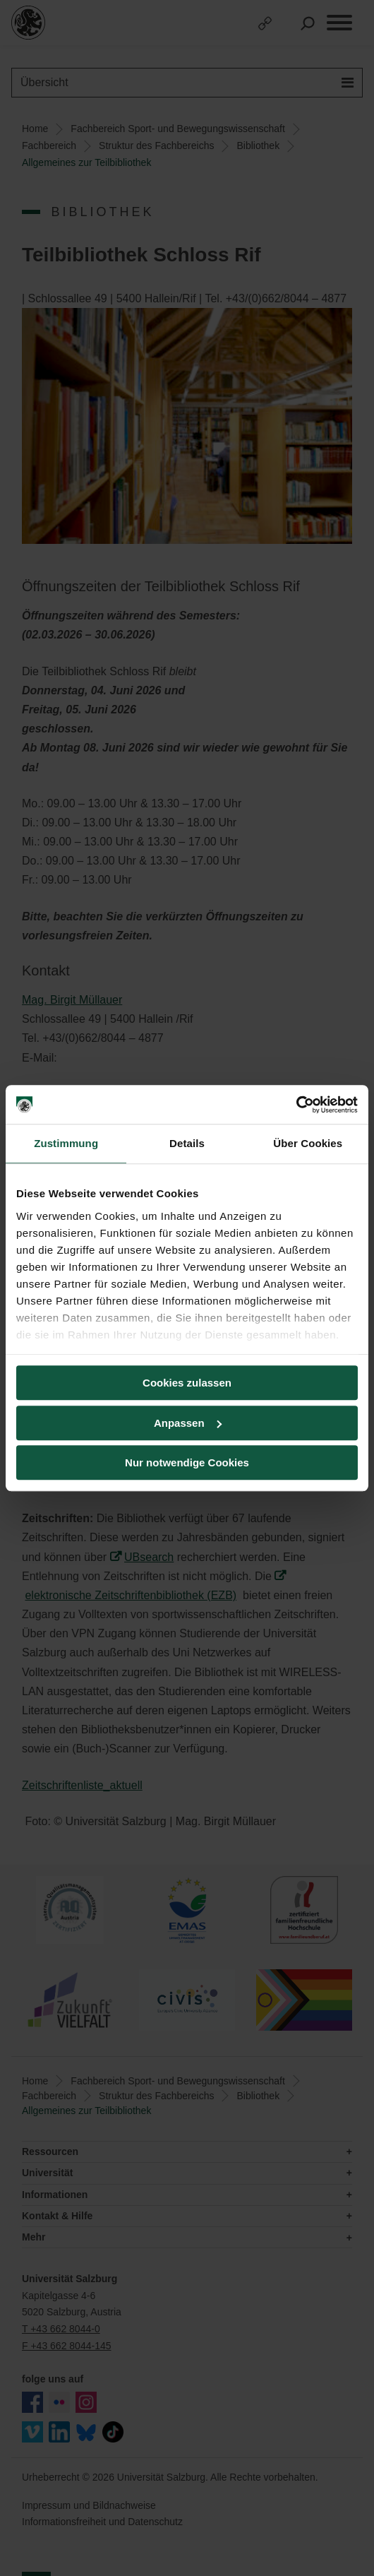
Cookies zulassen (187, 1383)
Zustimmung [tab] (66, 1143)
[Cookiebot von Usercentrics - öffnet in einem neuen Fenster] (296, 1105)
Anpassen (188, 1423)
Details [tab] (187, 1143)
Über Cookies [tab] (307, 1143)
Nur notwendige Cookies (187, 1462)
